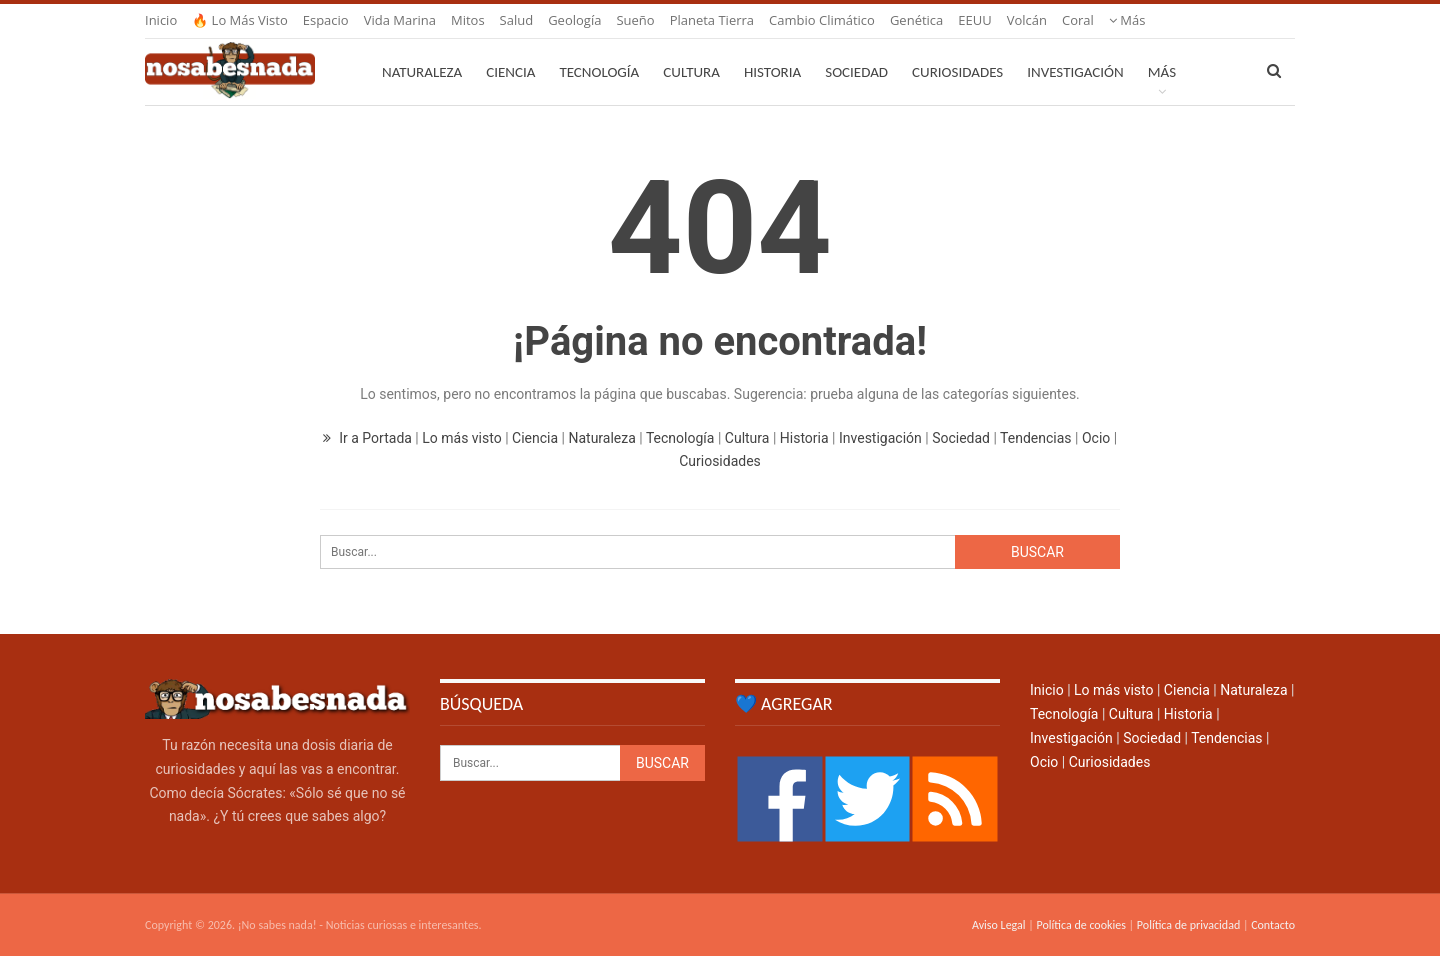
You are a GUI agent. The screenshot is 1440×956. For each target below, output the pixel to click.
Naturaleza (422, 72)
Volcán (1027, 20)
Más (1127, 20)
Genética (916, 20)
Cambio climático (822, 20)
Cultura (691, 72)
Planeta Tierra (712, 20)
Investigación (1075, 72)
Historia (772, 72)
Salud (517, 20)
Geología (574, 20)
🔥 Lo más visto (240, 20)
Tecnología (599, 72)
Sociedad (856, 72)
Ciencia (510, 72)
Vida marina (400, 20)
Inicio (161, 20)
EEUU (974, 20)
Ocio (1096, 438)
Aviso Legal (999, 925)
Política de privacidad (1188, 925)
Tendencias (1035, 438)
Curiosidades (957, 72)
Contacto (1273, 925)
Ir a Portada (369, 438)
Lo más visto (461, 438)
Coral (1078, 20)
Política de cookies (1080, 925)
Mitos (468, 20)
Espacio (326, 20)
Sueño (635, 20)
